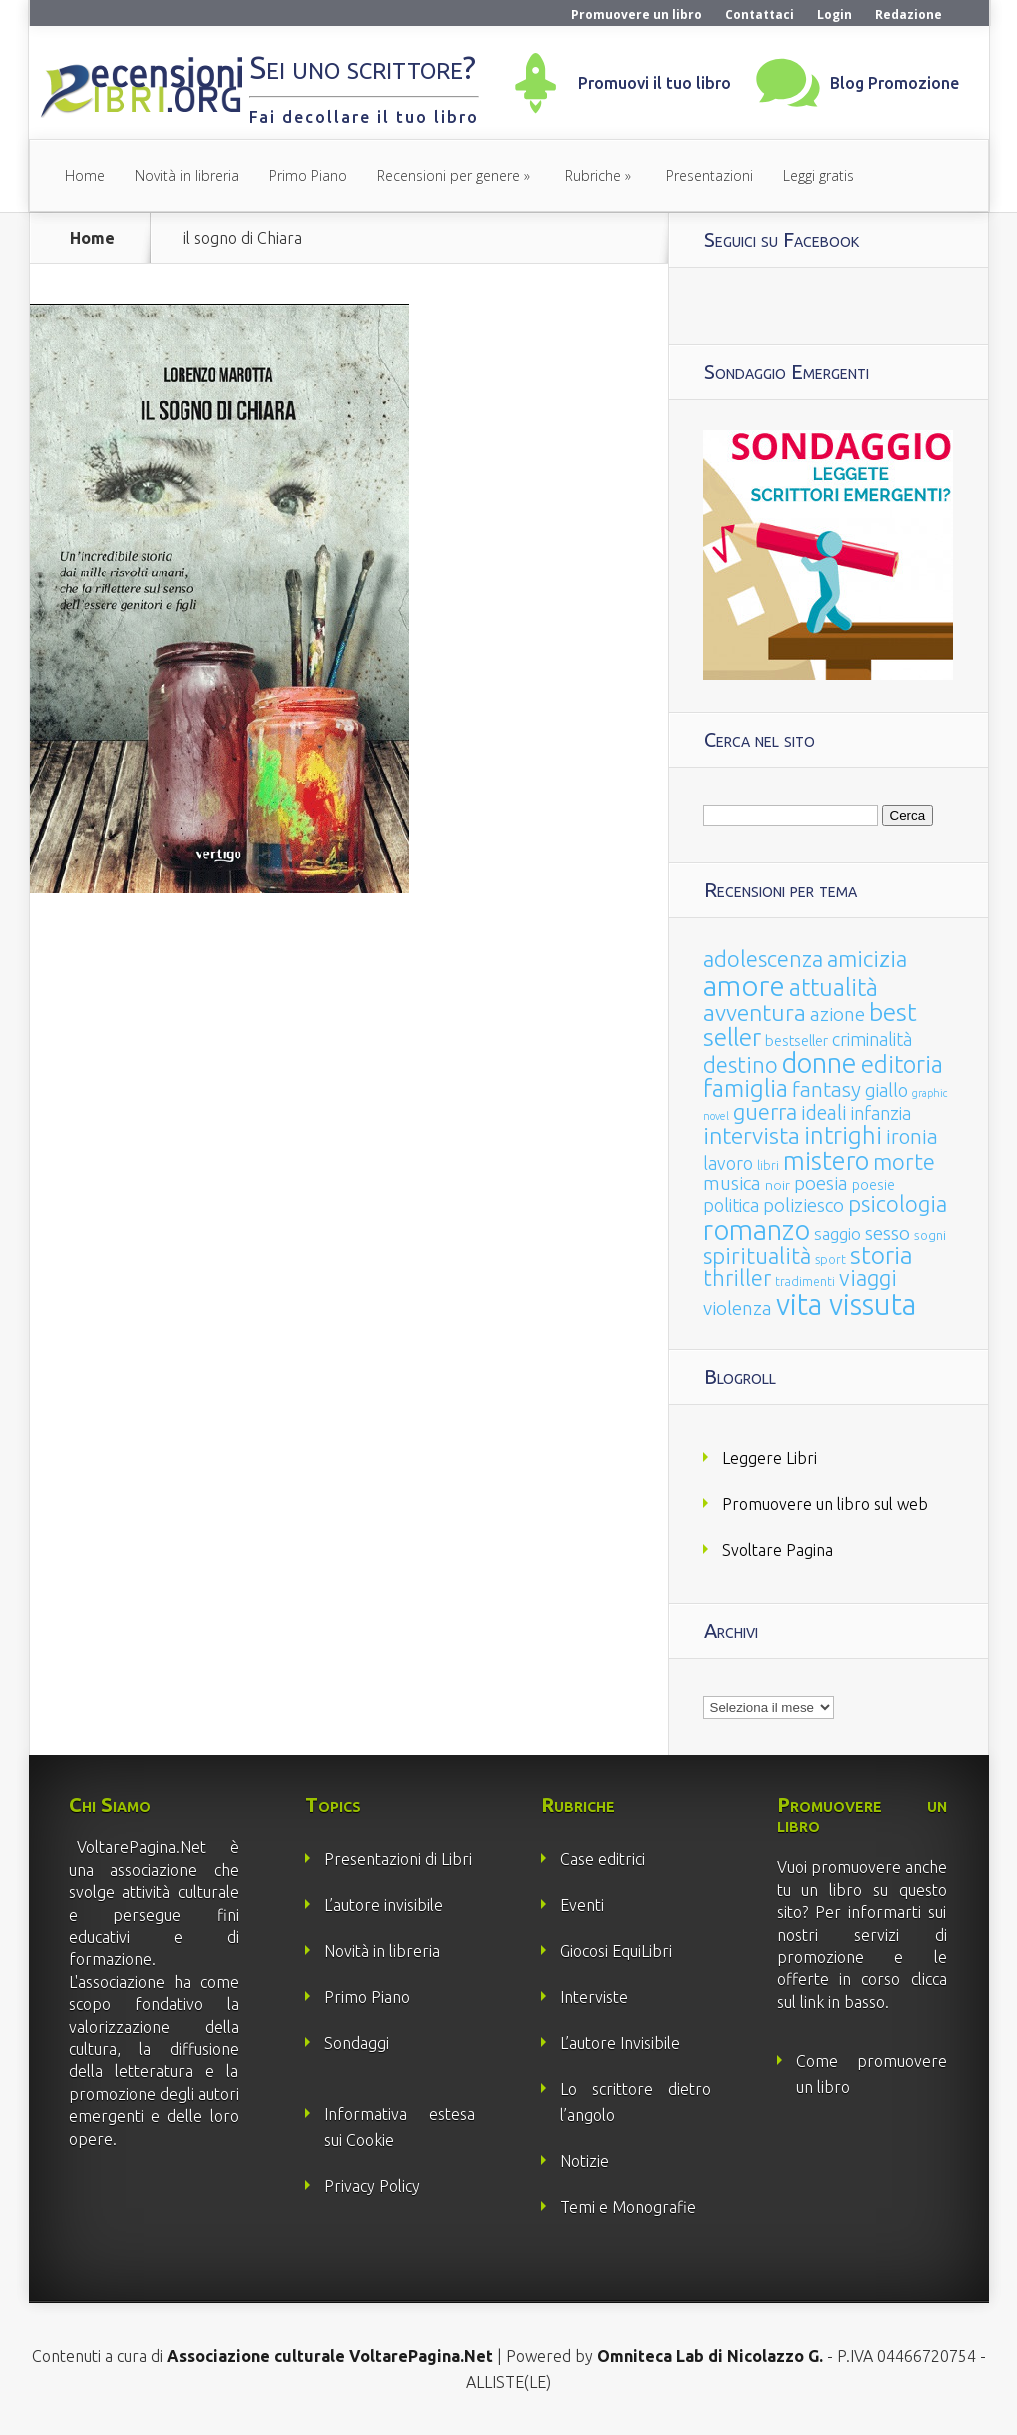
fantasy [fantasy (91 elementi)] (826, 1089)
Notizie (584, 2161)
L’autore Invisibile (620, 2043)
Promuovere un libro (636, 14)
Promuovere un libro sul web (825, 1504)
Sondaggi (356, 2043)
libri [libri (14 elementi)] (768, 1165)
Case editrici (602, 1859)
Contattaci (759, 14)
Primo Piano (308, 175)
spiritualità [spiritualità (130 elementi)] (757, 1255)
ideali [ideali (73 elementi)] (824, 1113)
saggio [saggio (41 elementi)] (837, 1233)
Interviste (594, 1997)
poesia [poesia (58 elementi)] (821, 1183)
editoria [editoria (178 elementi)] (902, 1064)
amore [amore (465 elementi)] (744, 985)
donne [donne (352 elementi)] (819, 1063)
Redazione (908, 14)
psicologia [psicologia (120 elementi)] (897, 1203)
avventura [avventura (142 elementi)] (754, 1012)
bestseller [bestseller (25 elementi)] (796, 1040)
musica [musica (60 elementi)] (732, 1183)
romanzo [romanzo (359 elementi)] (756, 1229)
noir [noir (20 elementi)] (777, 1185)
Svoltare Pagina (777, 1550)
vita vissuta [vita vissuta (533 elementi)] (846, 1304)
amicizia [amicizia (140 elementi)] (867, 958)
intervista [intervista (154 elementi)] (751, 1135)
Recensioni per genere (448, 175)
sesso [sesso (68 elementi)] (887, 1233)
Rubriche (593, 175)
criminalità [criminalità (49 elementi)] (872, 1039)
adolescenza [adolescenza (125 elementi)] (763, 958)
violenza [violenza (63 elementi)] (737, 1308)
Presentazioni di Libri (398, 1859)
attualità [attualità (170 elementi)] (833, 987)
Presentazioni (709, 175)
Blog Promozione (894, 83)
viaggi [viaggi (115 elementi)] (868, 1278)
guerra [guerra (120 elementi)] (765, 1111)
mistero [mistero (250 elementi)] (826, 1160)
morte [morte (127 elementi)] (904, 1161)
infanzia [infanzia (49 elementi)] (881, 1113)
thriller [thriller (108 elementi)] (737, 1278)
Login (834, 14)
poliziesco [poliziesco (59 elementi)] (803, 1205)
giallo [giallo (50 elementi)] (886, 1090)
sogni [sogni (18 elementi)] (930, 1235)
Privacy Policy (372, 2186)
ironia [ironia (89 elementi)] (912, 1136)
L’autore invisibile (383, 1905)
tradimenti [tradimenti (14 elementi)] (805, 1281)
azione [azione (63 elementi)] (837, 1014)
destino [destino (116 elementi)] (740, 1064)
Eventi (582, 1905)
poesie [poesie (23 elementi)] (873, 1185)
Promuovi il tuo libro (654, 83)
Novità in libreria (187, 175)
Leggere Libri (769, 1458)
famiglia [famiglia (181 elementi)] (745, 1088)
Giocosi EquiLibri (616, 1951)
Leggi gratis (818, 175)
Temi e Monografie (628, 2207)
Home (85, 175)
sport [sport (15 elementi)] (830, 1259)
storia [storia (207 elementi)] (881, 1255)
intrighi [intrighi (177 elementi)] (843, 1135)
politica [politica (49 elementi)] (731, 1205)
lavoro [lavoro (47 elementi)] (728, 1163)
